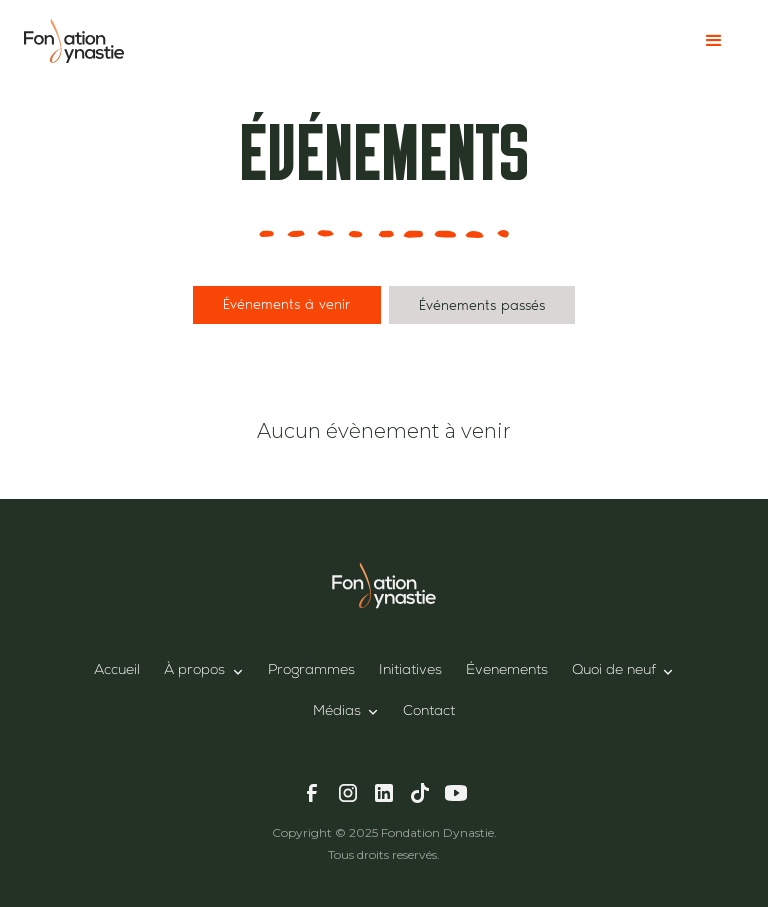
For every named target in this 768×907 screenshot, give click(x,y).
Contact (429, 712)
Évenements (507, 671)
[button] (714, 41)
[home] (74, 40)
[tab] (287, 305)
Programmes (311, 671)
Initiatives (410, 671)
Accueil (117, 671)
